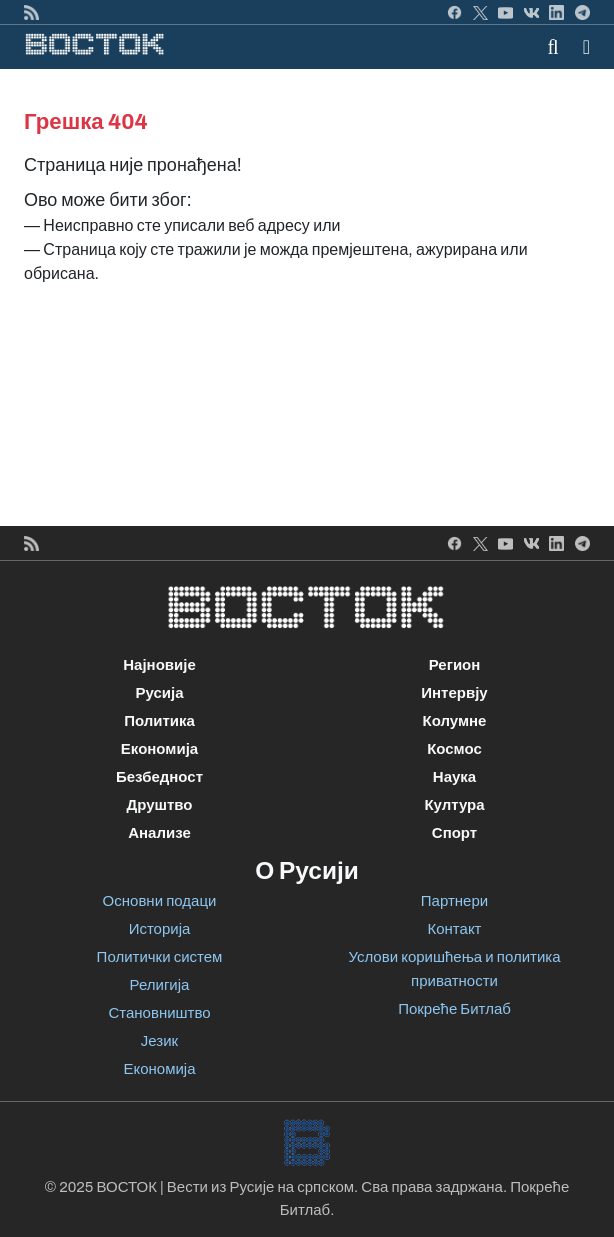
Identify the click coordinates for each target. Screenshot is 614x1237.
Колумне (455, 721)
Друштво (159, 805)
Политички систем (160, 957)
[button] (586, 47)
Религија (160, 985)
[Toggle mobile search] (553, 47)
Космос (454, 749)
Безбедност (159, 777)
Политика (159, 721)
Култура (454, 805)
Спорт (454, 833)
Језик (159, 1041)
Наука (454, 777)
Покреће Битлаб (454, 1009)
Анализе (159, 833)
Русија (159, 693)
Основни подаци (160, 901)
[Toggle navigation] (580, 47)
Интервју (454, 693)
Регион (455, 665)
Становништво (159, 1013)
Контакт (454, 929)
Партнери (454, 901)
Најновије (159, 665)
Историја (160, 929)
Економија (159, 749)
